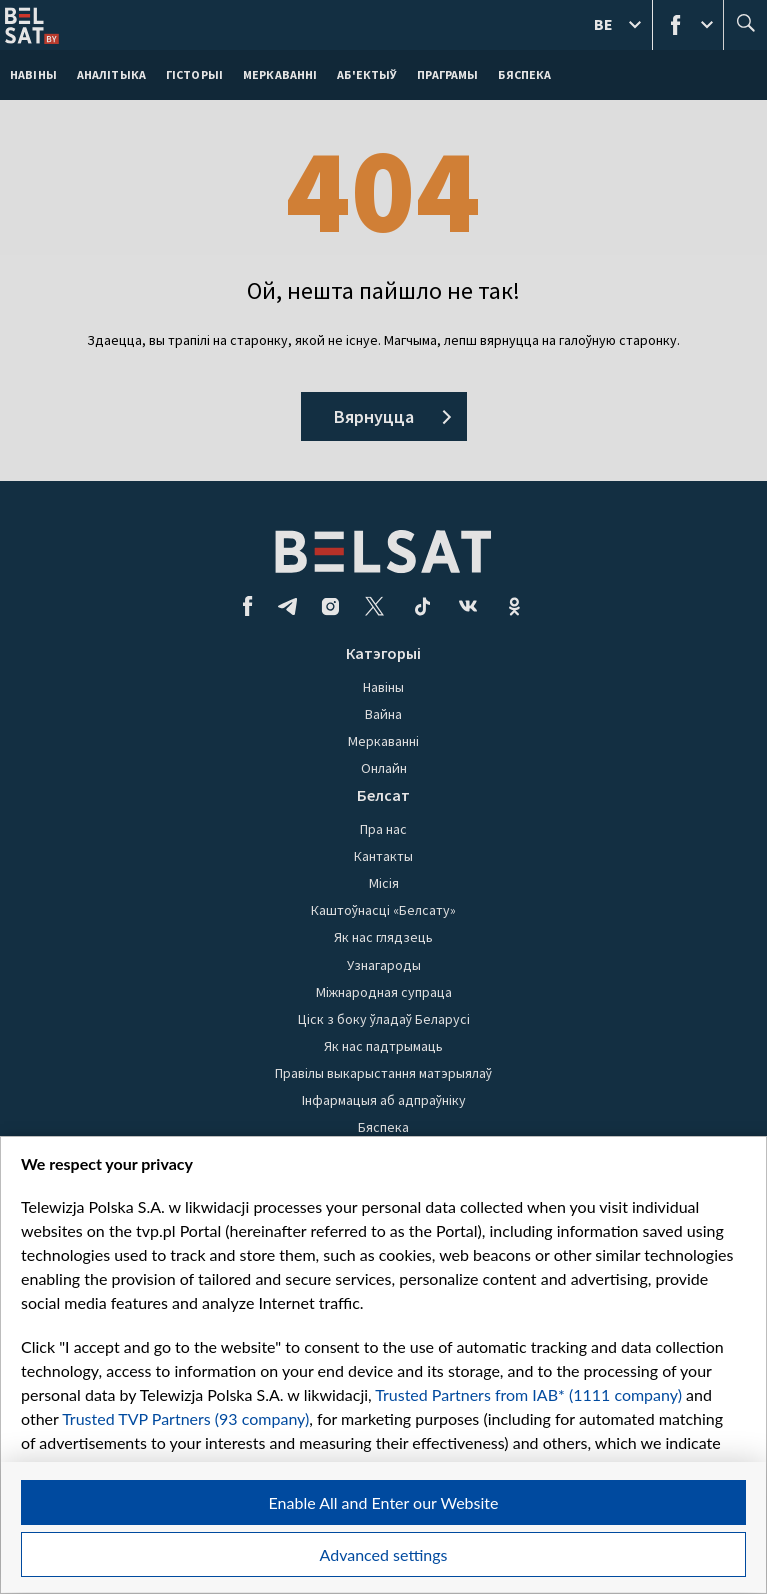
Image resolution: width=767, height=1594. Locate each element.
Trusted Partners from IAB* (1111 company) (528, 1394)
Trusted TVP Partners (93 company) (185, 1418)
